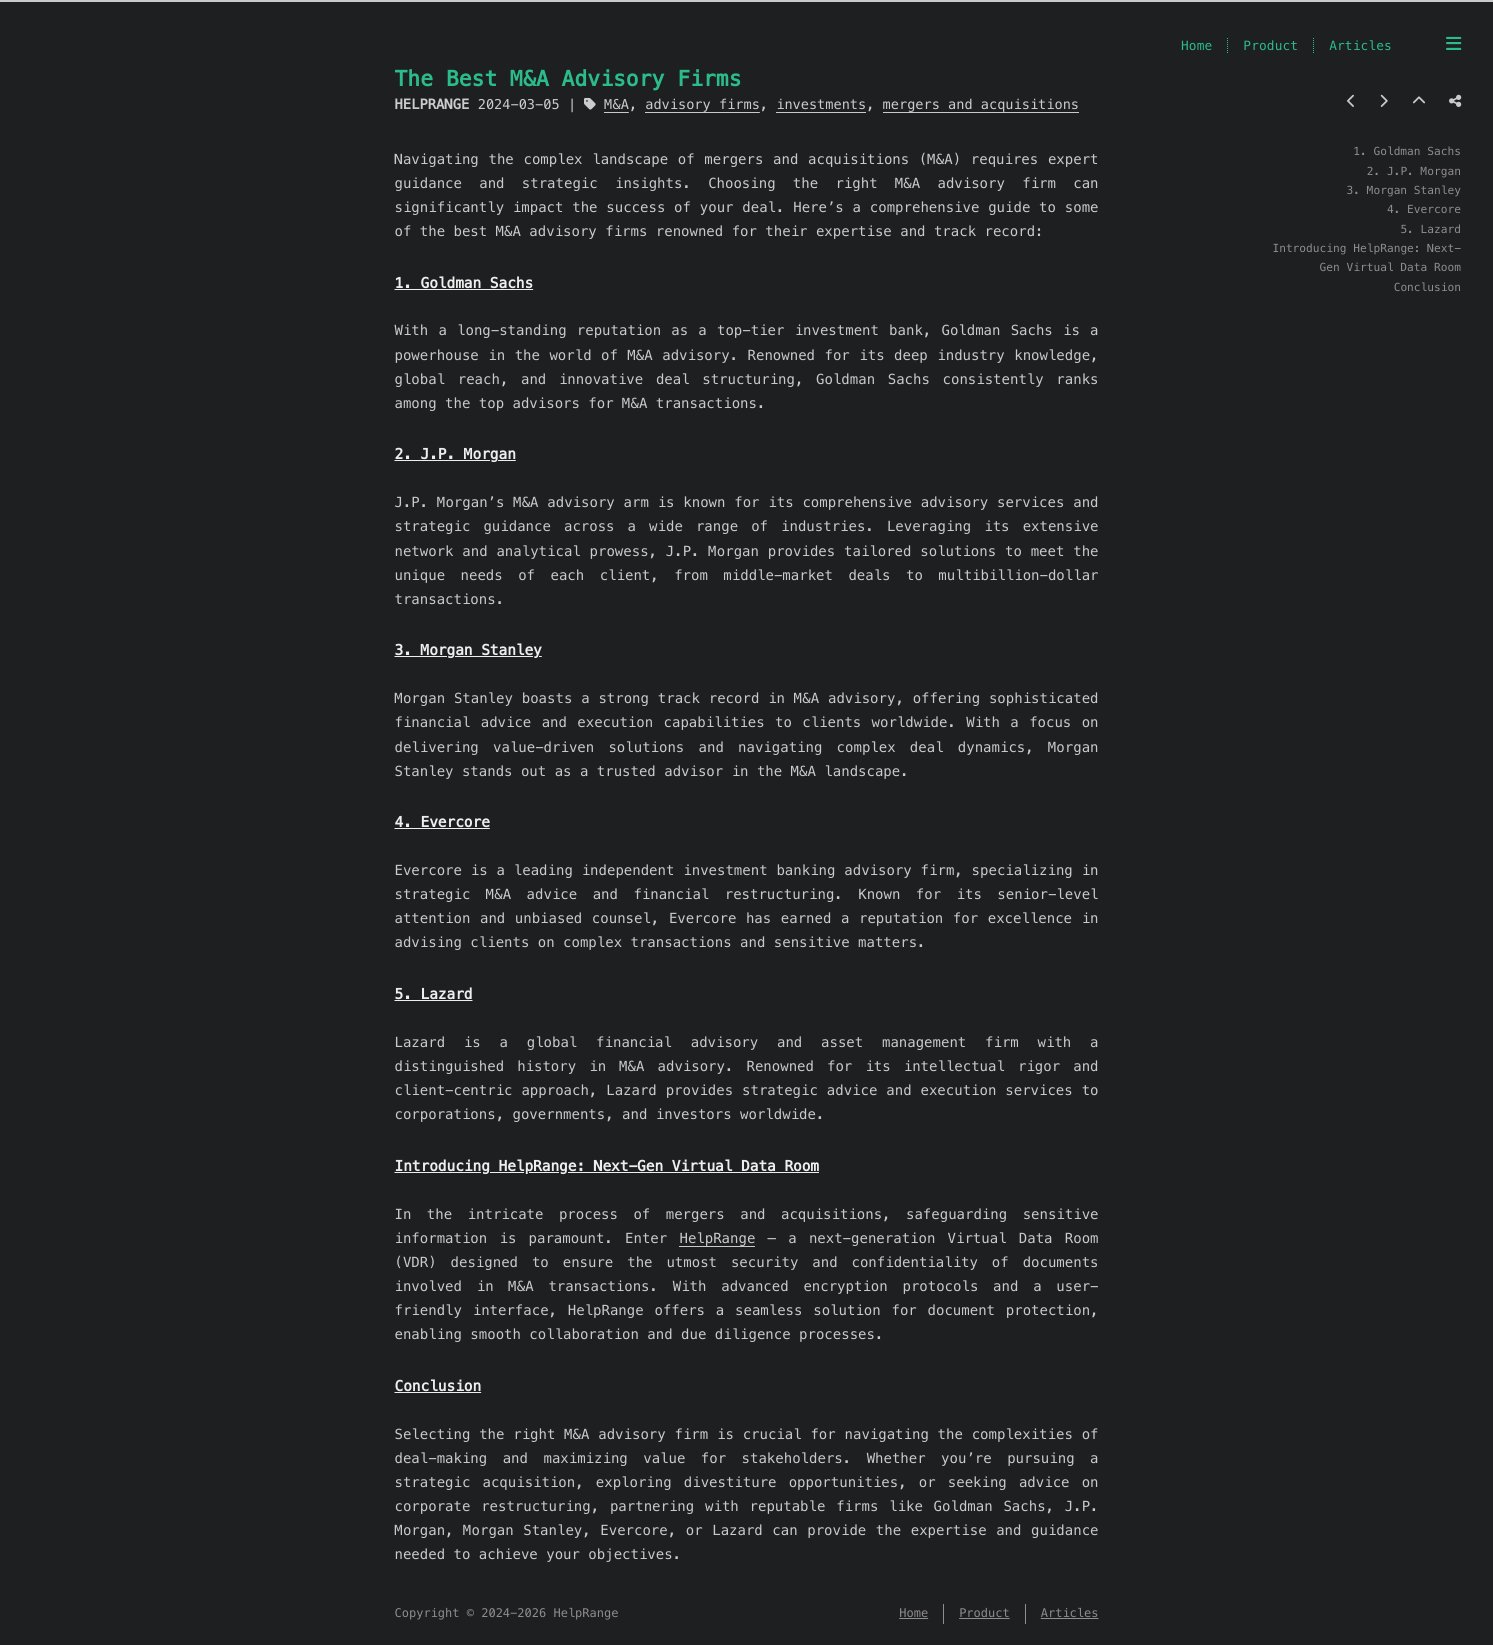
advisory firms (702, 104)
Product (1270, 45)
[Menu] (1453, 44)
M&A (616, 104)
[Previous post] (1351, 101)
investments (821, 104)
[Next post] (1383, 101)
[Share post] (1455, 101)
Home (1196, 45)
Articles (1360, 45)
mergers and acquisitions (981, 104)
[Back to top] (1419, 101)
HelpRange (717, 1238)
